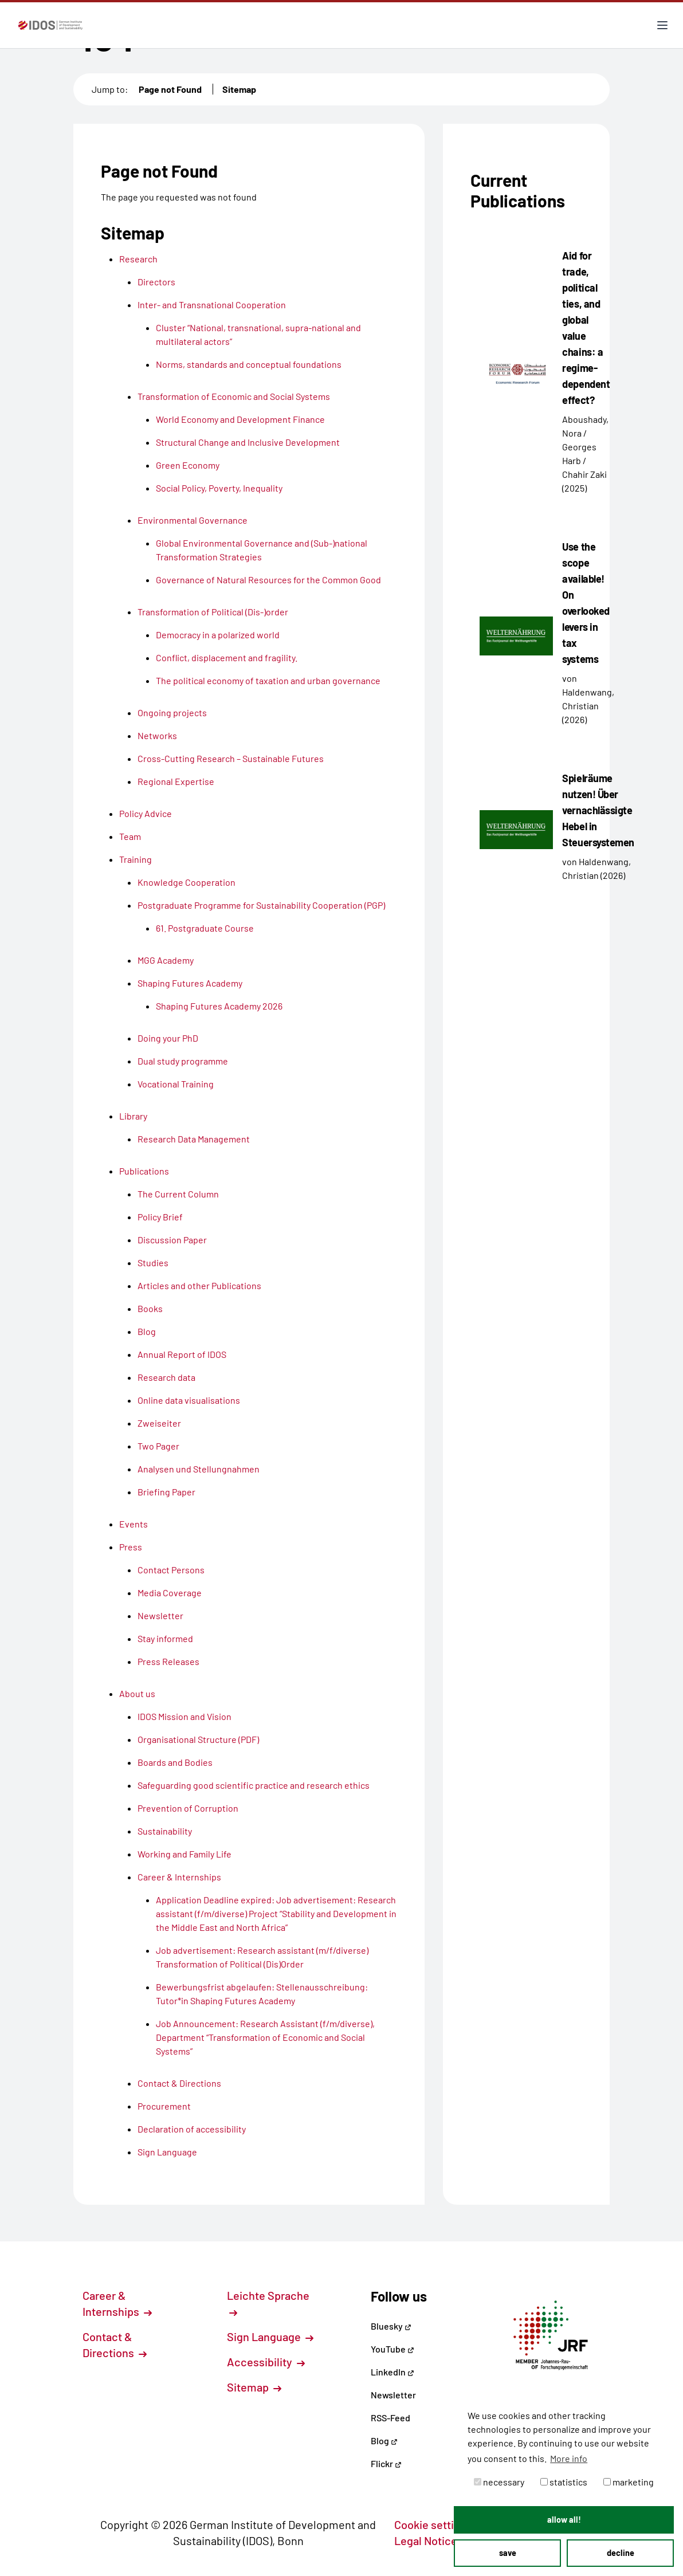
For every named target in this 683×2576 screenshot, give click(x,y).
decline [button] (620, 2553)
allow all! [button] (564, 2519)
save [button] (507, 2553)
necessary (499, 2481)
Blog (384, 2440)
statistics (563, 2481)
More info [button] (568, 2458)
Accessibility (266, 2362)
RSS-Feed (390, 2417)
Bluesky (391, 2325)
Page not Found (170, 89)
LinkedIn (392, 2371)
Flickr (386, 2463)
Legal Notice (432, 2540)
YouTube (392, 2348)
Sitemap (239, 89)
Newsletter (393, 2394)
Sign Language (270, 2336)
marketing (628, 2481)
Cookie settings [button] (439, 2524)
